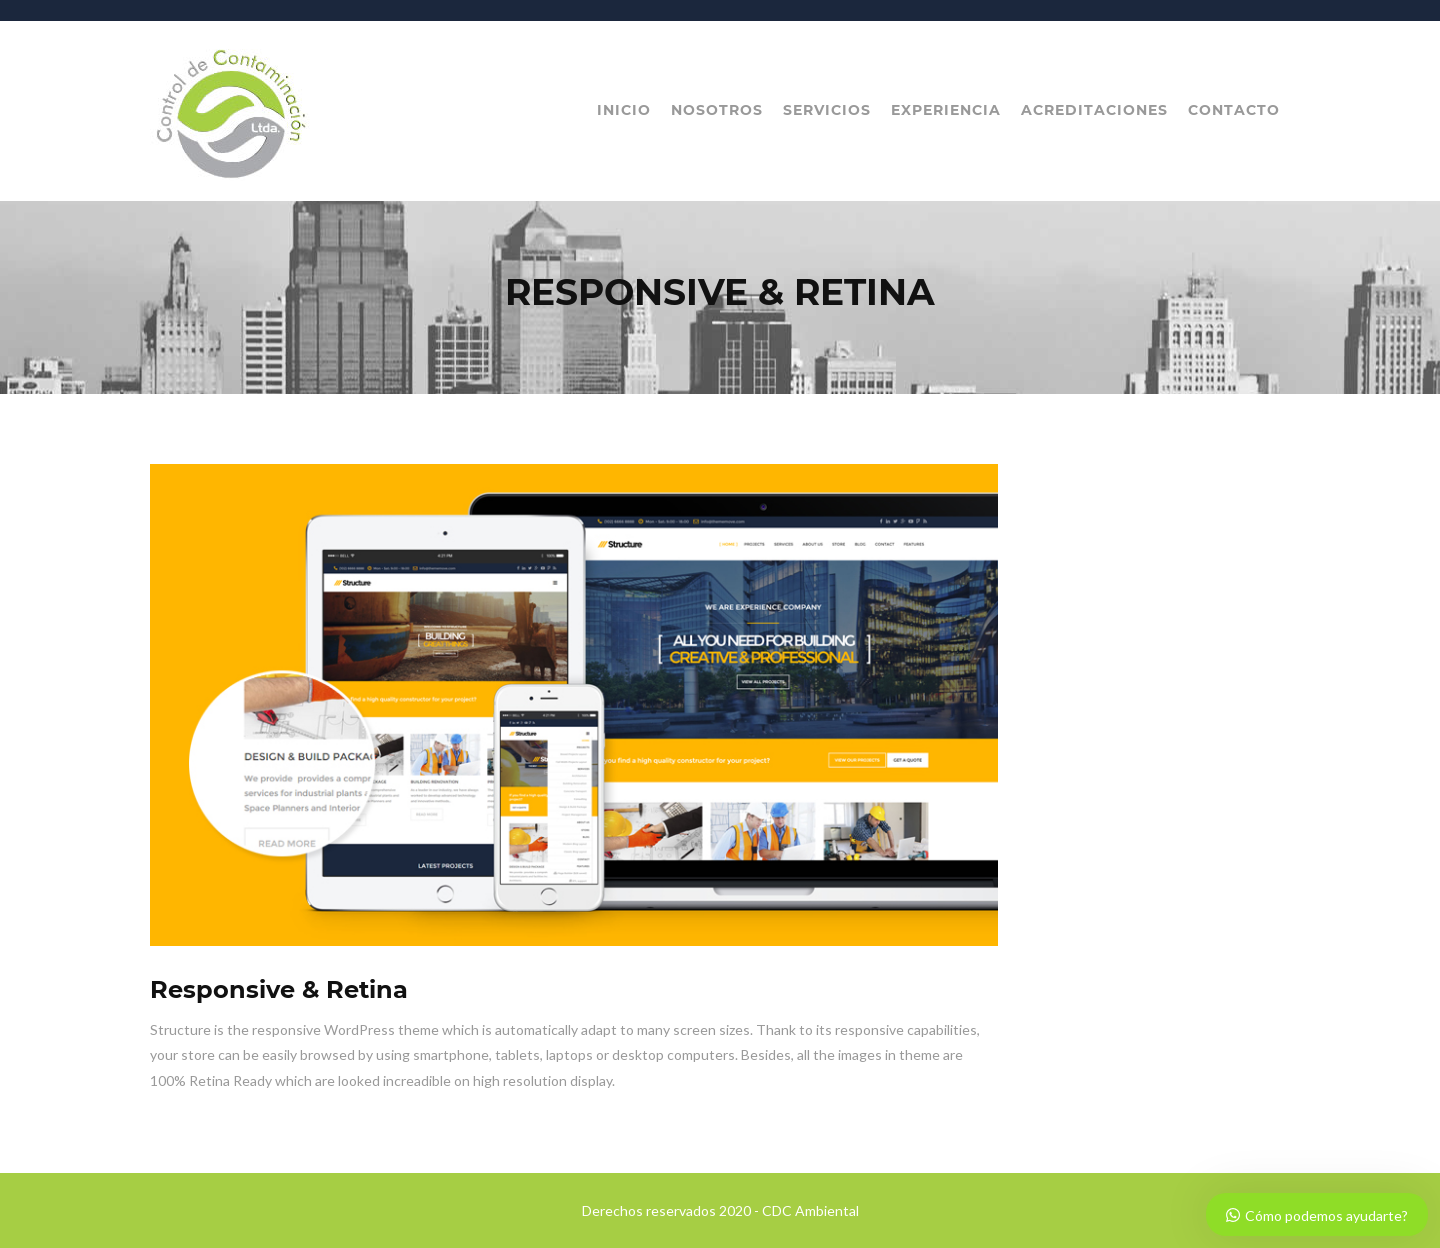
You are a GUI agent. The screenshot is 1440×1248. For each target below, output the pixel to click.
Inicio (624, 110)
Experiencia (946, 110)
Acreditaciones (1094, 110)
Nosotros (717, 110)
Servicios (827, 110)
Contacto (1234, 110)
